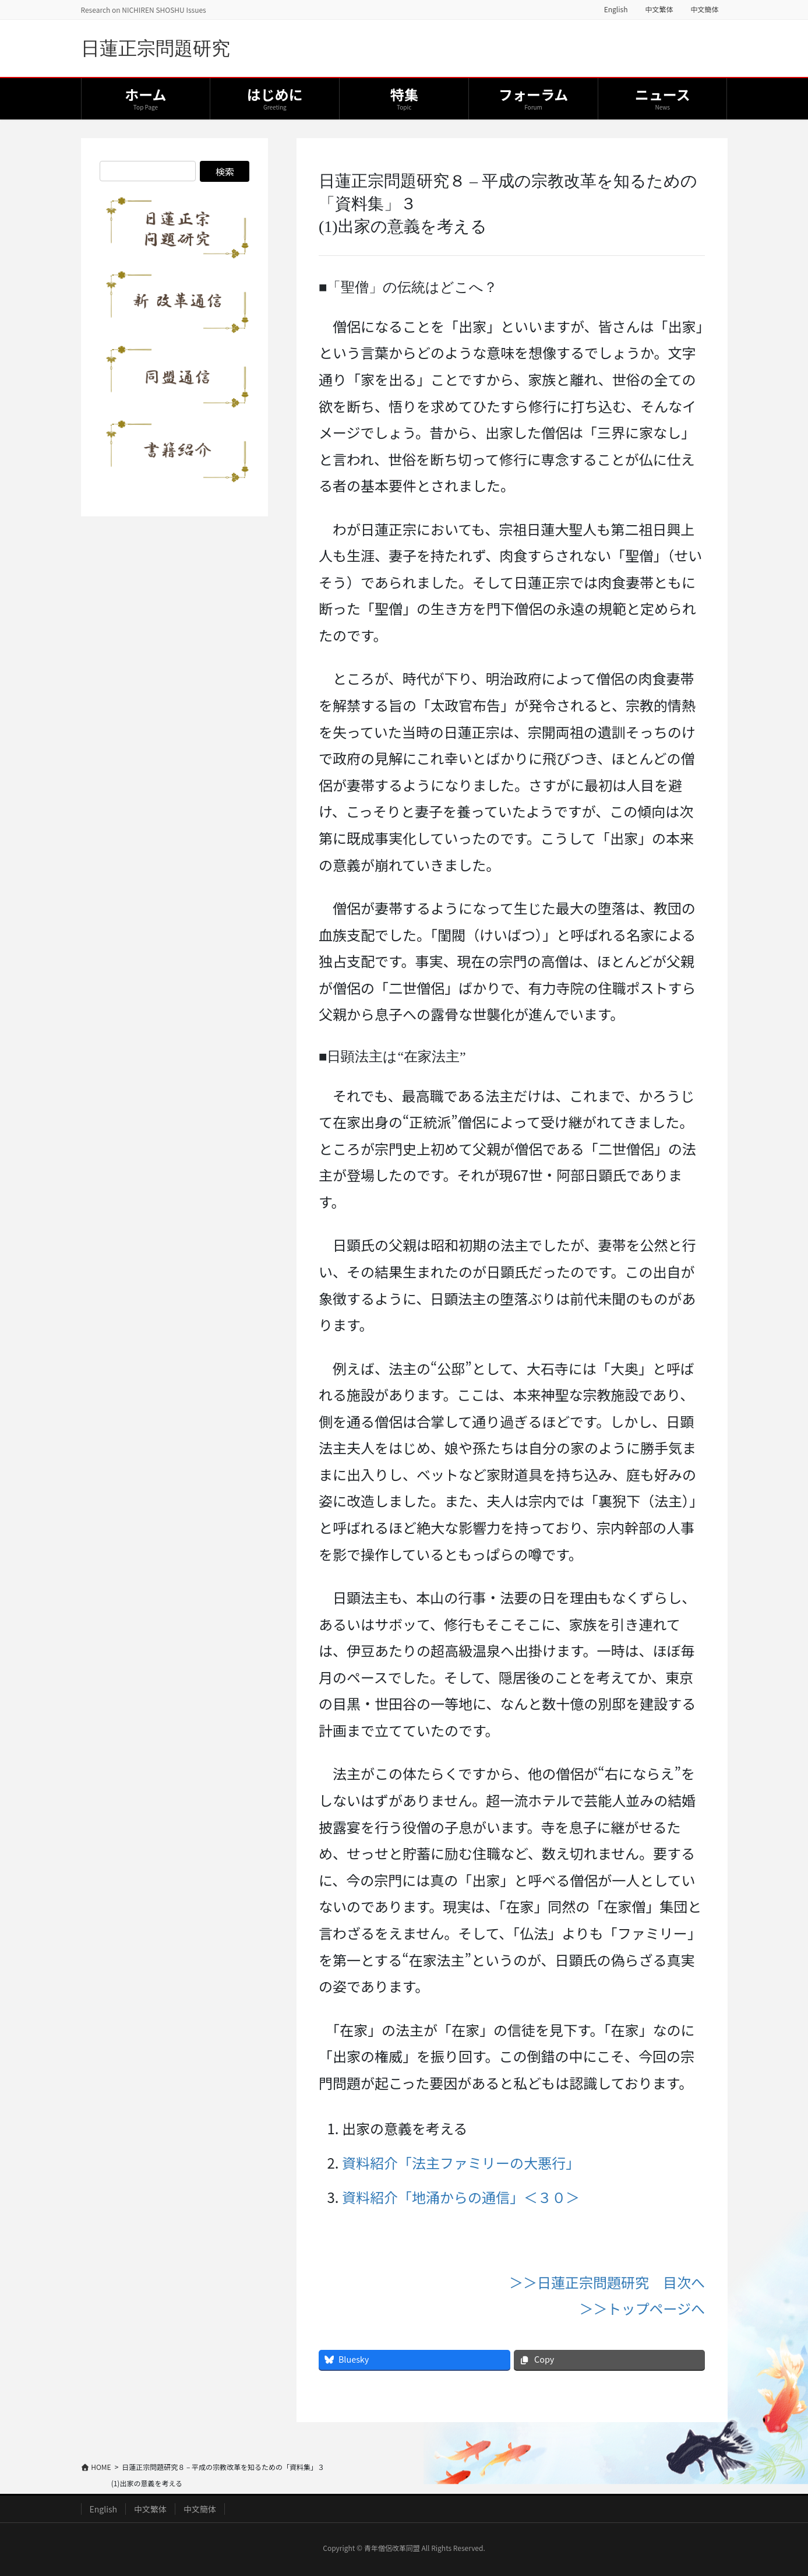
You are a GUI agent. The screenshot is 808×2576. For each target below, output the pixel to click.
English (616, 9)
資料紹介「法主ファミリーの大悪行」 (461, 2162)
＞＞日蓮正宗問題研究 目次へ (607, 2282)
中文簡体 (704, 9)
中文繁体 (659, 9)
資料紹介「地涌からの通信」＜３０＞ (461, 2197)
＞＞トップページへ (642, 2308)
